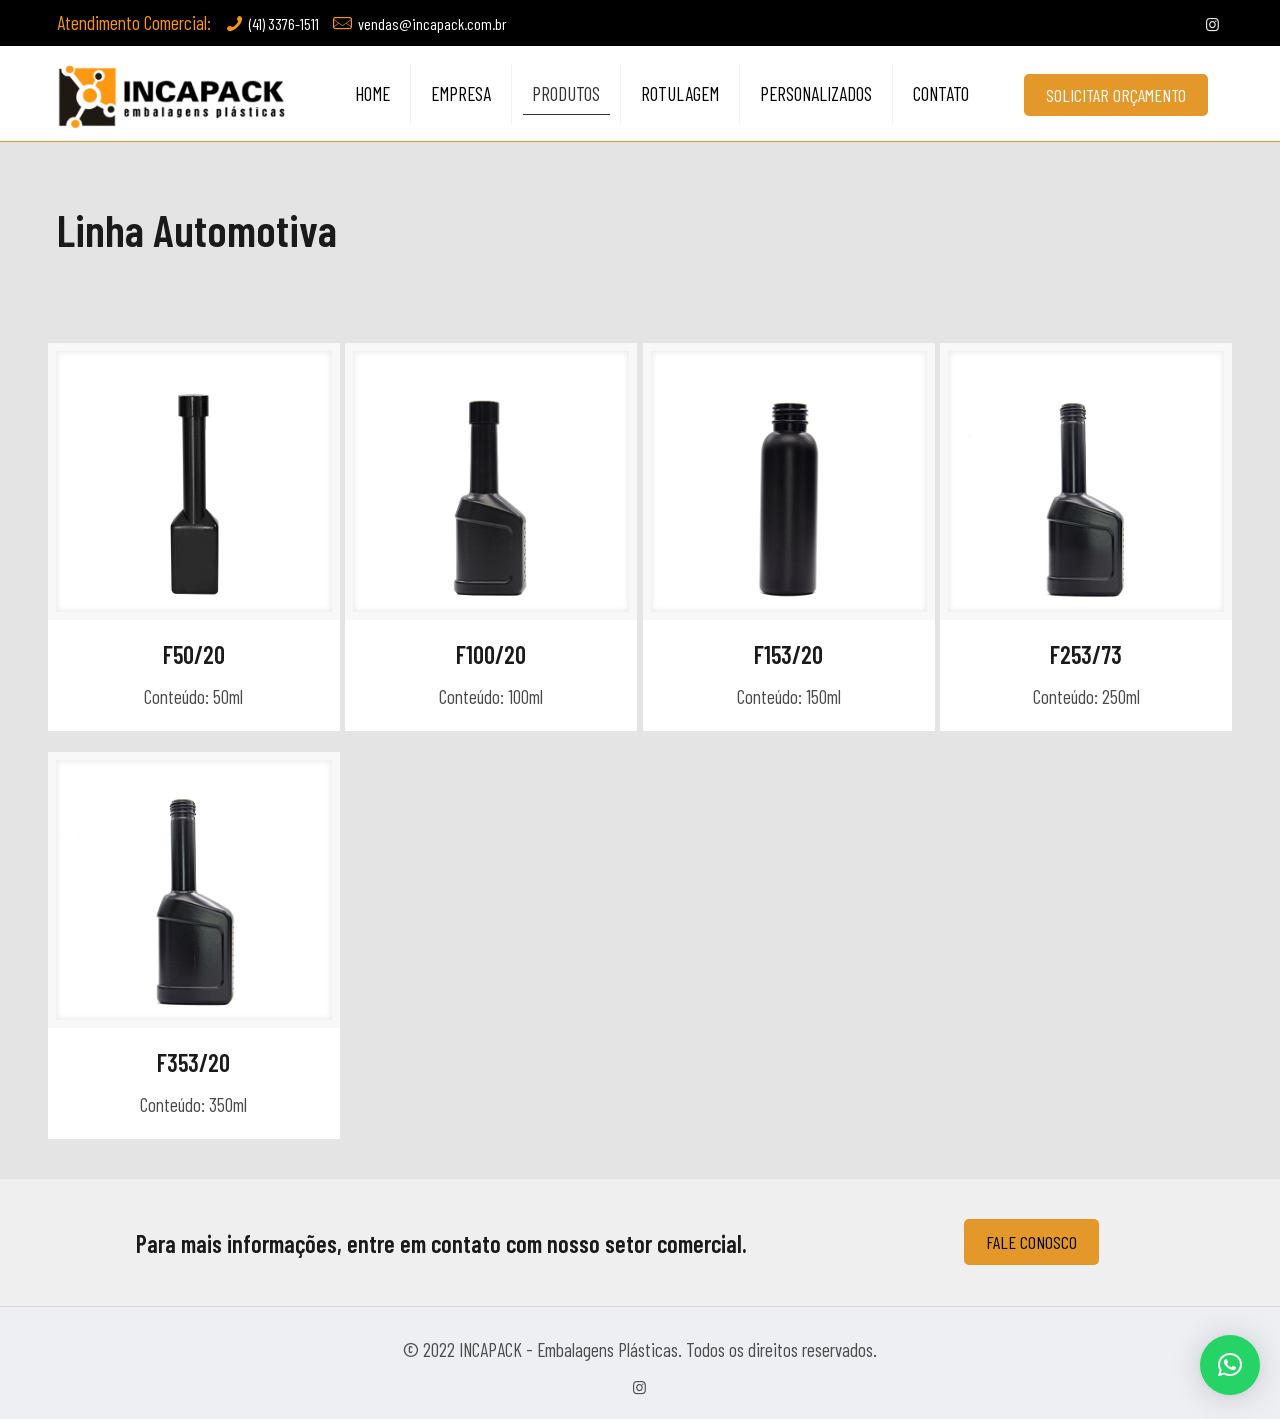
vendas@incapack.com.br (432, 23)
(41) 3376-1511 (284, 23)
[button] (1230, 1365)
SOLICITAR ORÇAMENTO (1116, 95)
